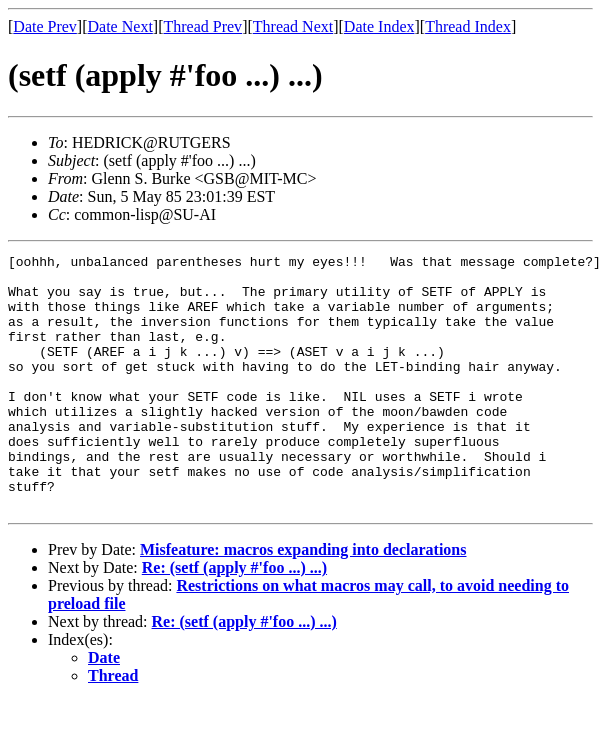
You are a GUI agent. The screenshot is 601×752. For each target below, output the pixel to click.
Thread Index (468, 26)
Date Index (379, 26)
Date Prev (45, 26)
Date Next (120, 26)
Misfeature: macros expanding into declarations (303, 600)
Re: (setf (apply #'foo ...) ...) (234, 618)
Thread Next (293, 26)
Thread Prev (202, 26)
